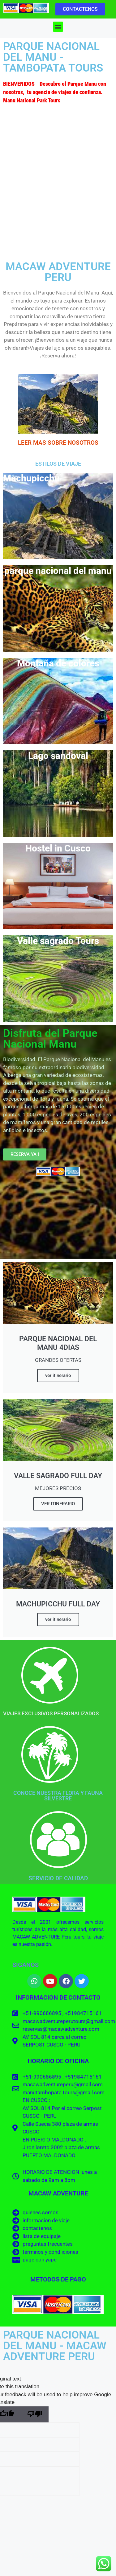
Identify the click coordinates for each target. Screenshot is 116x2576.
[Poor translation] (35, 2414)
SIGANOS (25, 1964)
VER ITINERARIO (58, 1503)
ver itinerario (58, 1375)
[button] (58, 27)
